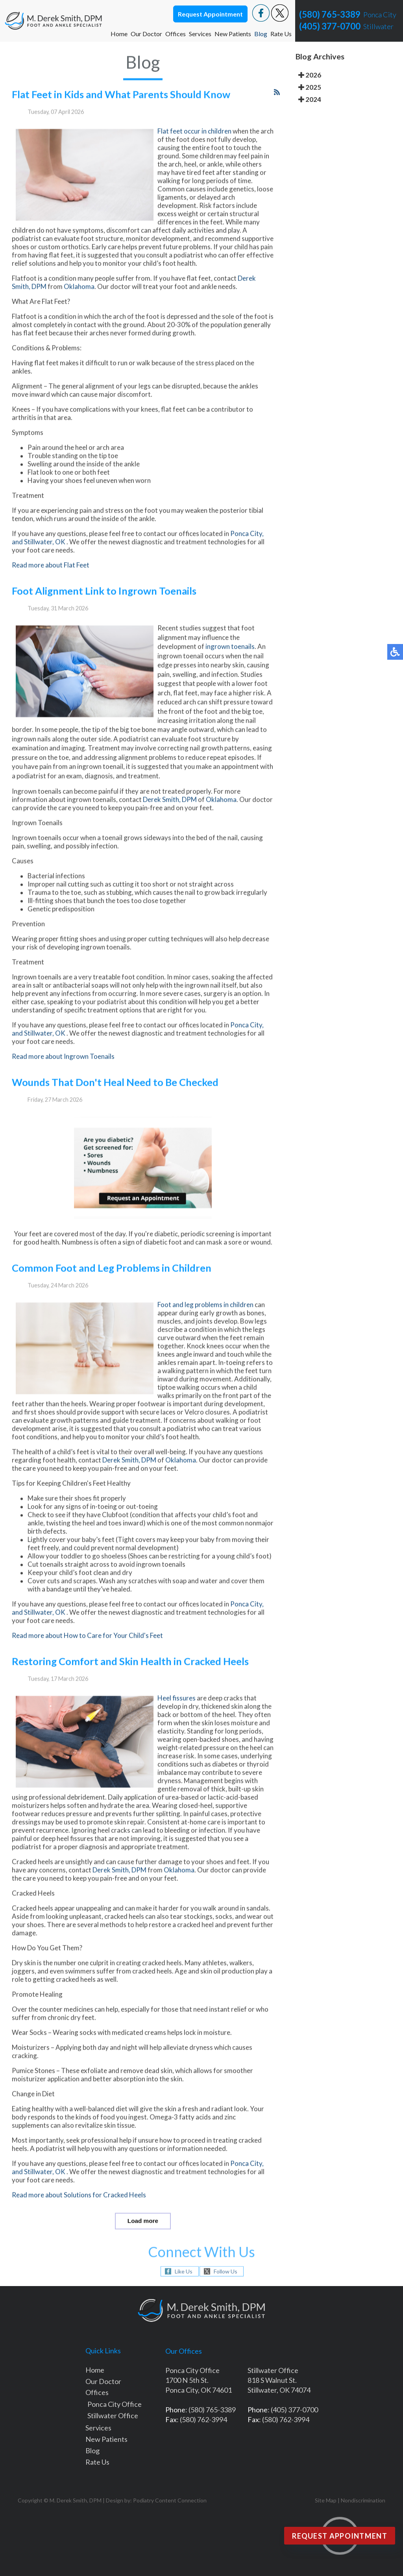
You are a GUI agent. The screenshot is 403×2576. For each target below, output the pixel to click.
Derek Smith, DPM (170, 818)
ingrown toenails (230, 665)
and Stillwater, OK (38, 560)
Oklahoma (79, 305)
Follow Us (225, 2271)
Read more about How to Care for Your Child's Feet (87, 1654)
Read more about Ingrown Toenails (63, 1074)
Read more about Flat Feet (50, 583)
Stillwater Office (112, 2415)
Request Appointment (210, 14)
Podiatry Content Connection (170, 2500)
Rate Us (281, 33)
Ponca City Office (114, 2404)
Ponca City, (247, 552)
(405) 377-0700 (329, 26)
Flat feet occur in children (194, 149)
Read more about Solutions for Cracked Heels (79, 2213)
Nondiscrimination (363, 2500)
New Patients (232, 33)
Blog (260, 33)
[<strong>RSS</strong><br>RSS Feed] (277, 110)
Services (200, 33)
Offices (175, 33)
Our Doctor (146, 33)
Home (119, 33)
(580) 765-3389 (329, 14)
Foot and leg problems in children (206, 1323)
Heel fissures (176, 1716)
